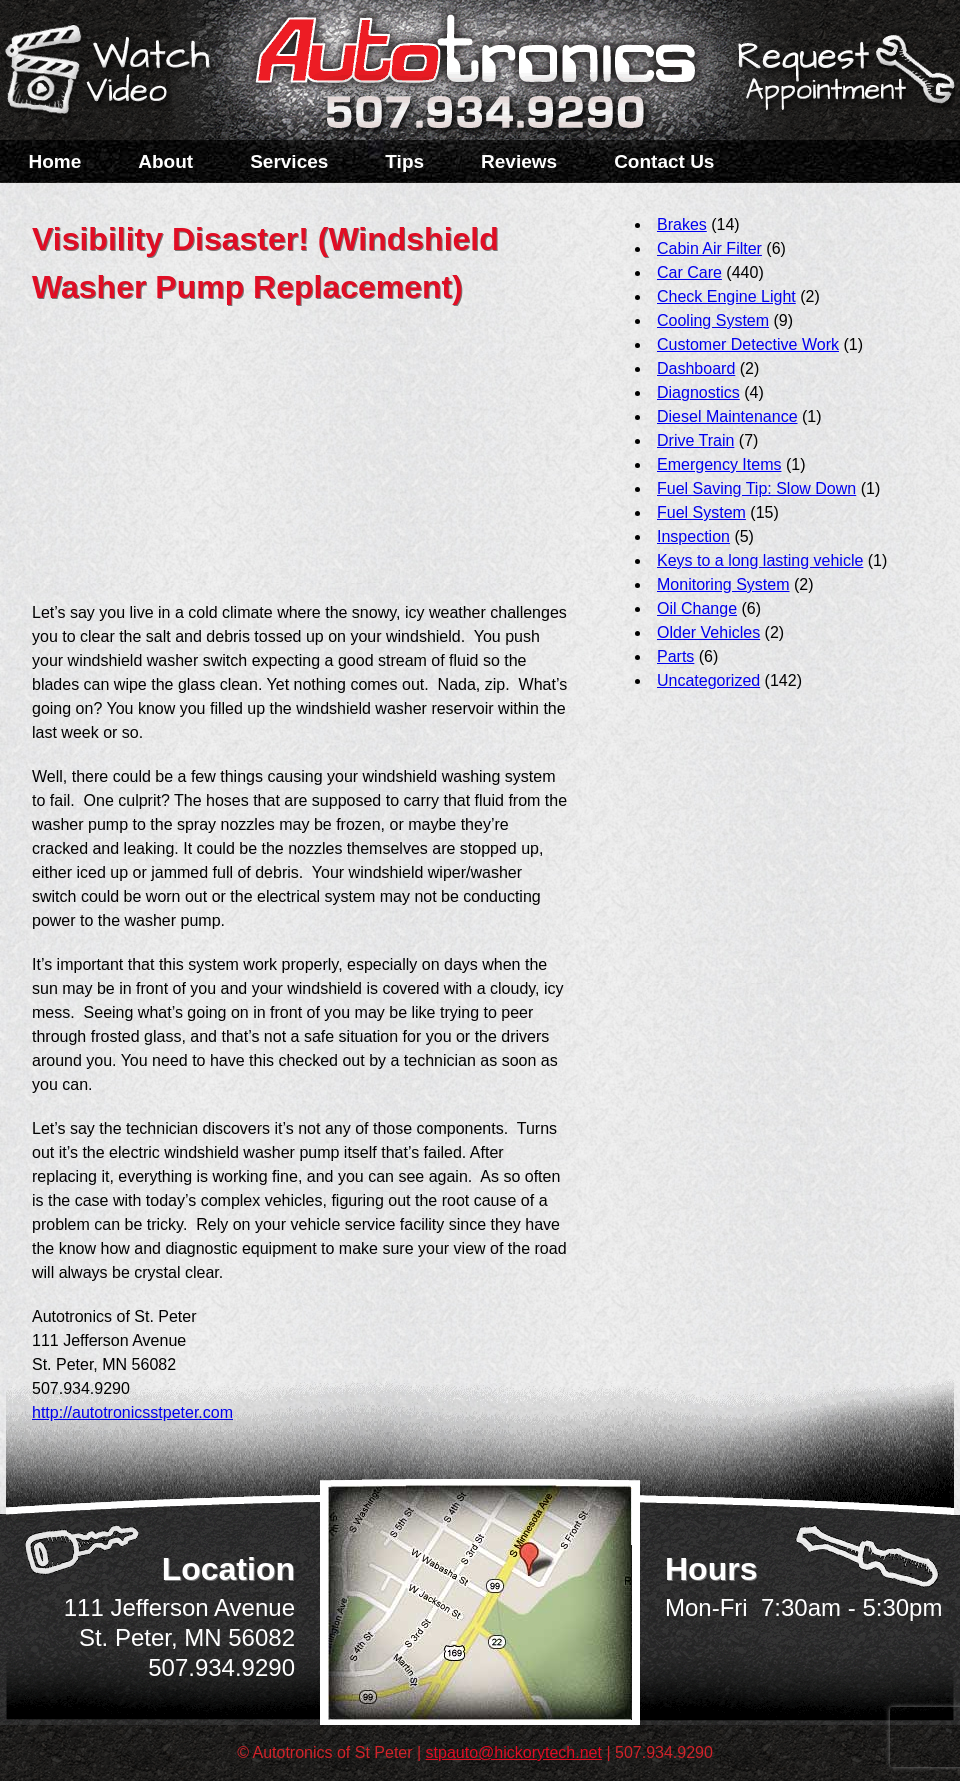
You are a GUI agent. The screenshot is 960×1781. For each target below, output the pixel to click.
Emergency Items (719, 464)
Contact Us (664, 161)
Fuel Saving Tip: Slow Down (756, 488)
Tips (404, 161)
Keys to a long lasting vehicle (760, 560)
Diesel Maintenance (727, 416)
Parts (675, 656)
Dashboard (696, 368)
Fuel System (701, 512)
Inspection (693, 536)
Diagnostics (698, 392)
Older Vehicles (708, 632)
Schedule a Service (843, 83)
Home (55, 161)
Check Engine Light (726, 296)
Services (289, 161)
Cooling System (713, 320)
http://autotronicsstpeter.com (132, 1412)
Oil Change (697, 608)
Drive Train (695, 440)
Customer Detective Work (748, 344)
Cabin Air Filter (709, 248)
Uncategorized (708, 680)
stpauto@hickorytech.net (514, 1752)
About (165, 161)
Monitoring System (723, 584)
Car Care (689, 272)
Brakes (682, 224)
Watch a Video (117, 73)
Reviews (519, 161)
